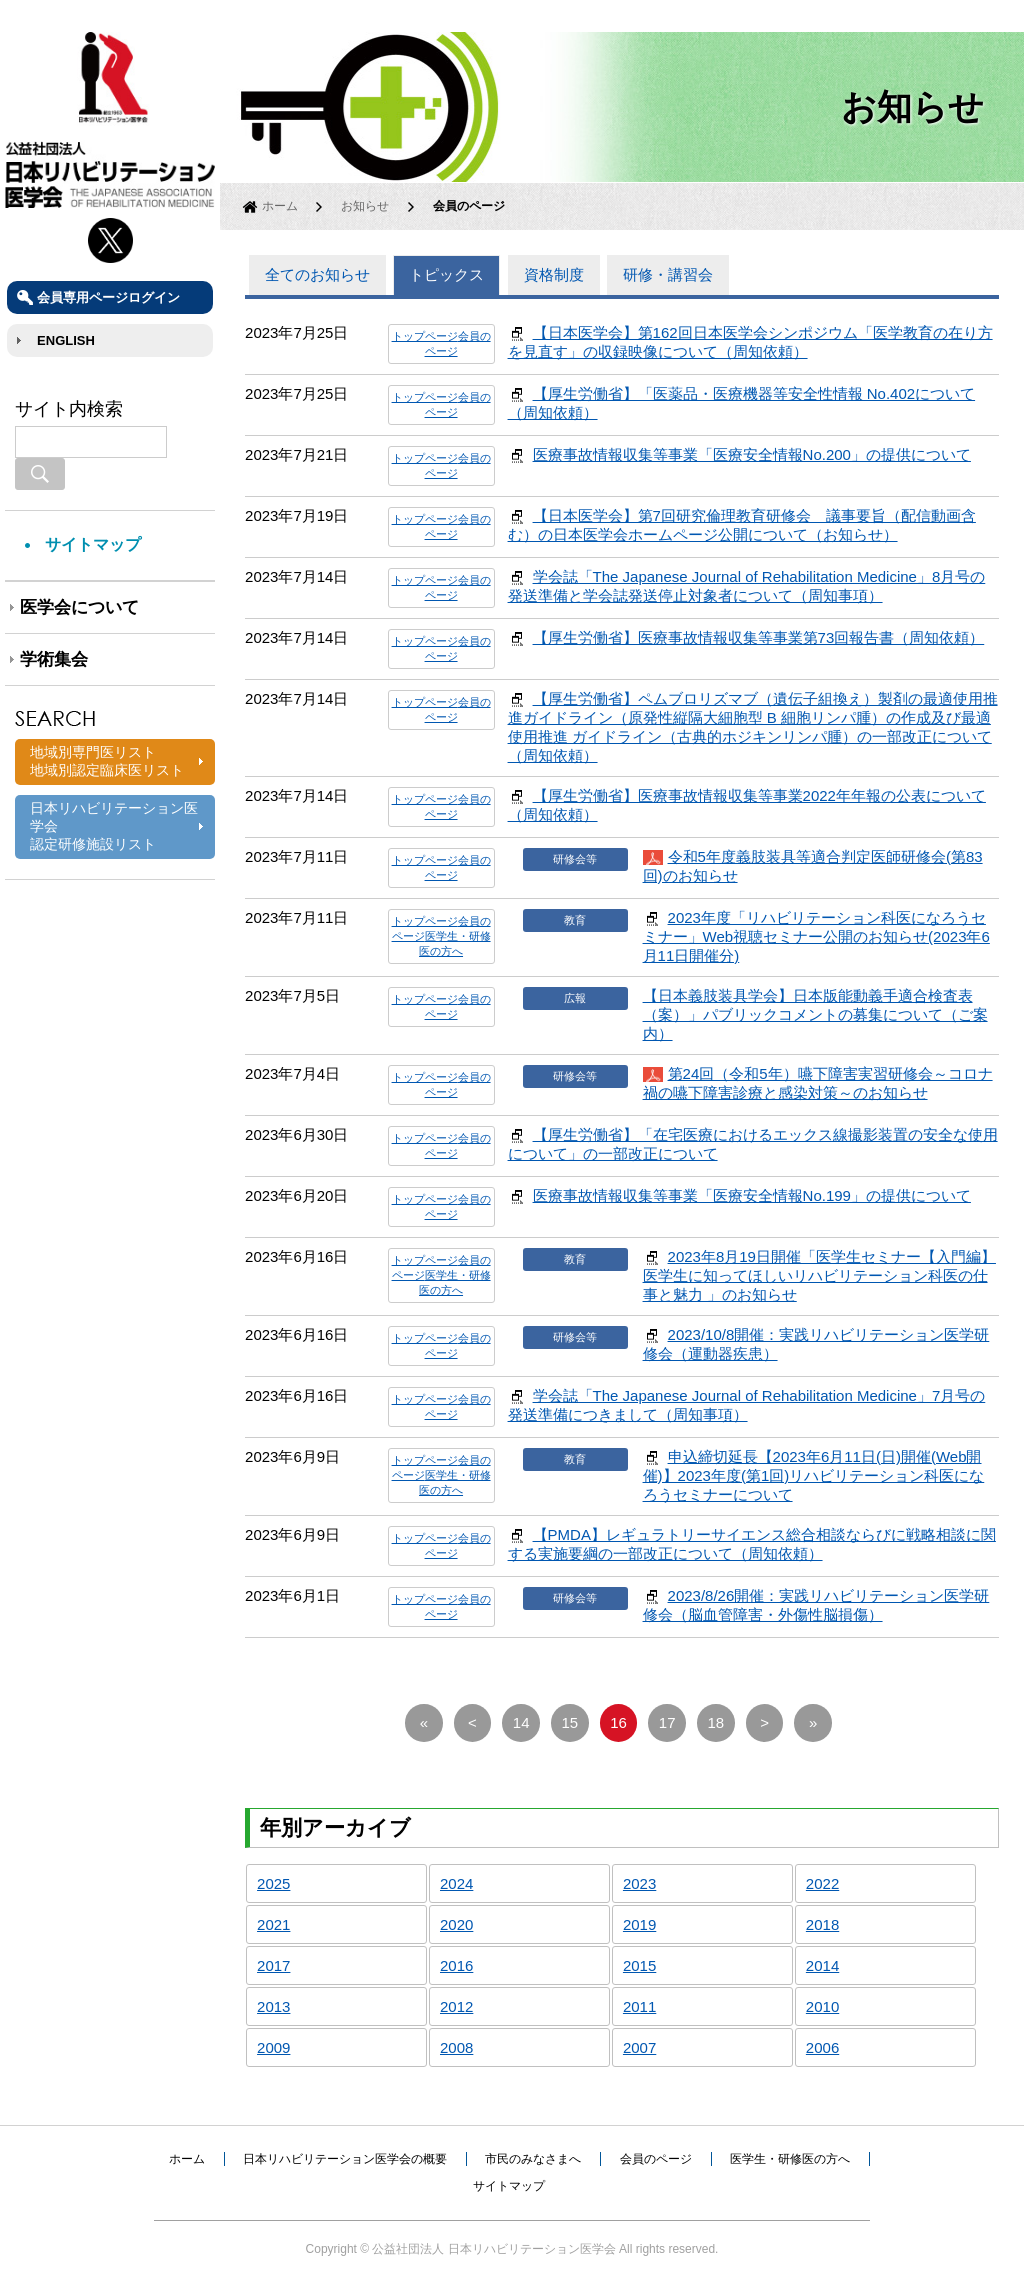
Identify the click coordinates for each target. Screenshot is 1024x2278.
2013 (273, 2006)
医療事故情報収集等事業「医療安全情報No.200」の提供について (752, 454)
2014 (822, 1965)
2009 (273, 2047)
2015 (639, 1965)
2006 (822, 2047)
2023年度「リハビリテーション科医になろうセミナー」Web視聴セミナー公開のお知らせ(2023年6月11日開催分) (816, 936)
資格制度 (554, 274)
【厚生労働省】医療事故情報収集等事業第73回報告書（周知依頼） (759, 637)
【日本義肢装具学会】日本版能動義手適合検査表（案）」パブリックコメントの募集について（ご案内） (815, 1014)
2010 (822, 2006)
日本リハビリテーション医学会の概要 (345, 2159)
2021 (273, 1924)
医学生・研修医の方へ (790, 2159)
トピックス (446, 274)
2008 (456, 2047)
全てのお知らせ (317, 274)
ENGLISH (66, 340)
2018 (822, 1924)
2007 (639, 2047)
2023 (639, 1883)
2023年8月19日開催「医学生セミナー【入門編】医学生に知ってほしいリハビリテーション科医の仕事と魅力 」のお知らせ (819, 1275)
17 (667, 1722)
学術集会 (54, 659)
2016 (456, 1965)
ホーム (280, 206)
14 (521, 1722)
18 (716, 1722)
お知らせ (365, 206)
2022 (822, 1883)
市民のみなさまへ (533, 2159)
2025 (273, 1883)
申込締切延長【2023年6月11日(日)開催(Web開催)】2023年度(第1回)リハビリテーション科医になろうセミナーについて (814, 1475)
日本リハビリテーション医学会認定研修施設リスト (114, 826)
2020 (456, 1924)
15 (570, 1722)
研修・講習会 (668, 274)
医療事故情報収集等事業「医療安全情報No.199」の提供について (752, 1195)
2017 (273, 1965)
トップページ (425, 336)
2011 (639, 2006)
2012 (456, 2006)
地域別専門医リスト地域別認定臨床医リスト (107, 761)
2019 (639, 1924)
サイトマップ (93, 544)
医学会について (79, 607)
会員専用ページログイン (108, 297)
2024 (456, 1883)
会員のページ (656, 2159)
